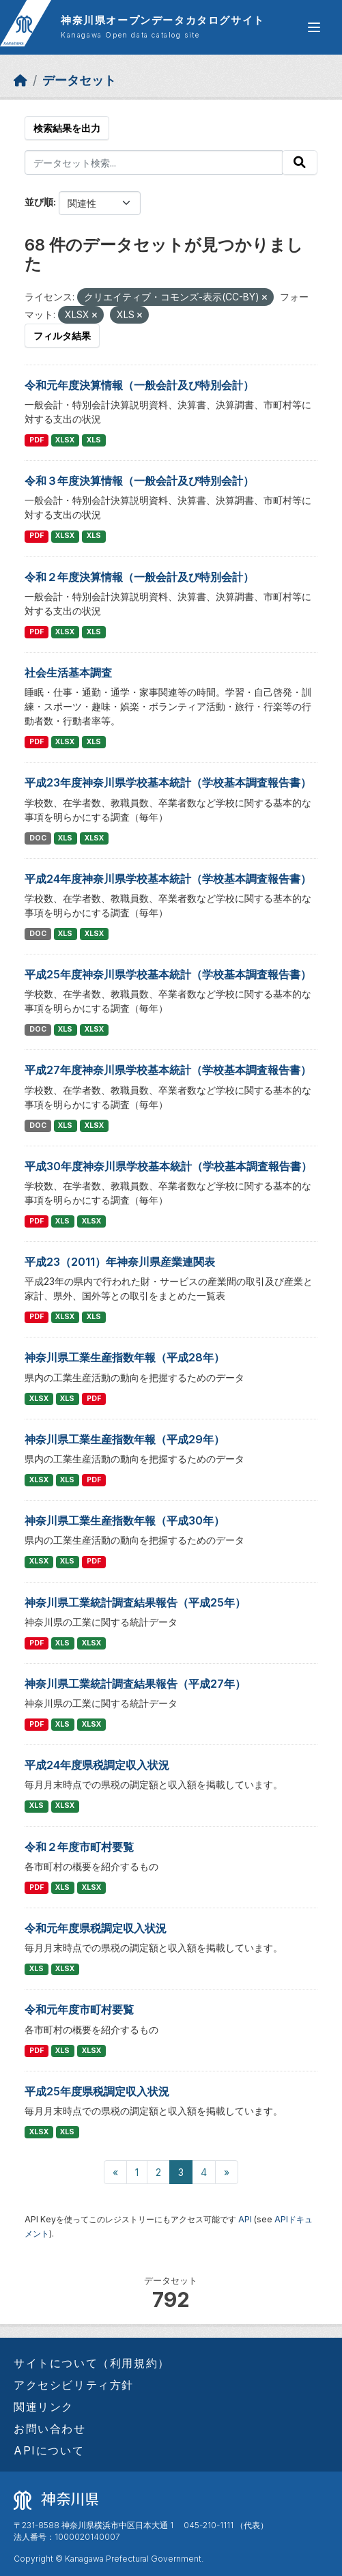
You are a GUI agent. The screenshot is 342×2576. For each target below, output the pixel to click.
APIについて (49, 2450)
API (245, 2219)
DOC (37, 838)
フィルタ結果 (62, 335)
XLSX (64, 440)
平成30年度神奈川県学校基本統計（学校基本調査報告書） (168, 1166)
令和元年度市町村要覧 (79, 2009)
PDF (36, 440)
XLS (94, 440)
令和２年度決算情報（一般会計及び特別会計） (139, 577)
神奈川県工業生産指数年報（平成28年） (125, 1357)
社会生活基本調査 (68, 672)
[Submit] (299, 162)
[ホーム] (20, 80)
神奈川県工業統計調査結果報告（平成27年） (135, 1683)
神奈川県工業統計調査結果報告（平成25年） (135, 1602)
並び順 (39, 202)
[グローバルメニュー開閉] (314, 27)
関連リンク (44, 2407)
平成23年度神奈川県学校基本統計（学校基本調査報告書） (168, 782)
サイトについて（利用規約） (92, 2363)
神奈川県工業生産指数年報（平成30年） (125, 1520)
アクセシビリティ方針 (74, 2385)
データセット (79, 80)
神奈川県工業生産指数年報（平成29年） (125, 1439)
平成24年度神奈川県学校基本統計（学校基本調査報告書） (168, 879)
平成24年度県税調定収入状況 (97, 1765)
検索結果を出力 (66, 128)
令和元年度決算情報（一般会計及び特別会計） (139, 385)
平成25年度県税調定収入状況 (97, 2091)
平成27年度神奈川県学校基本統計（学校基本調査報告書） (168, 1070)
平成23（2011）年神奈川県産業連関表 (120, 1262)
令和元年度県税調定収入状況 (96, 1928)
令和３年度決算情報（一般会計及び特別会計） (139, 480)
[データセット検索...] (154, 162)
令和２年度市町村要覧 (79, 1847)
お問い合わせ (50, 2428)
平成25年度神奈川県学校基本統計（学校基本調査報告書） (168, 974)
